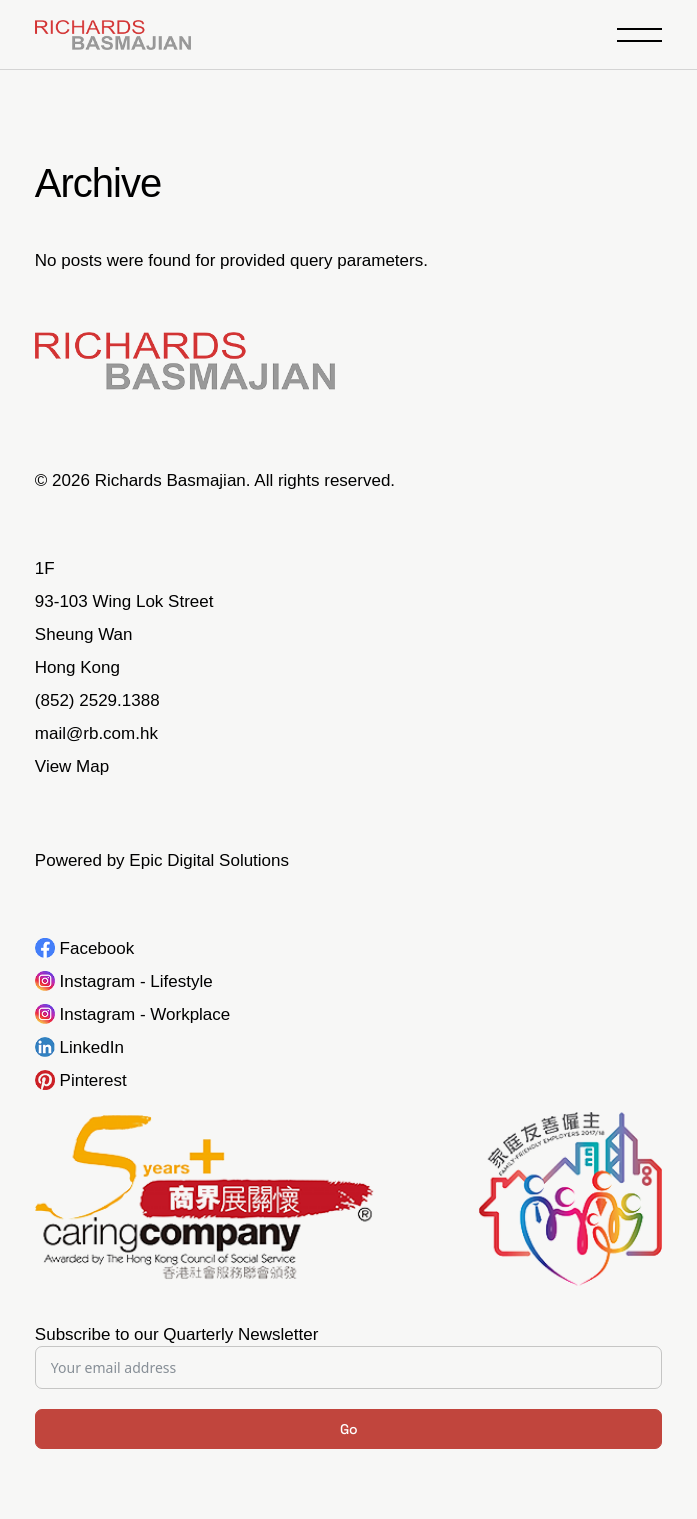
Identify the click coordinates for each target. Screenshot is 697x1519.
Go (349, 1429)
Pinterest (93, 1080)
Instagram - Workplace (145, 1014)
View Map (72, 766)
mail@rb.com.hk (96, 733)
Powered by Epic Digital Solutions (162, 860)
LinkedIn (92, 1047)
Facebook (97, 948)
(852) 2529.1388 (97, 700)
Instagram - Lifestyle (136, 981)
